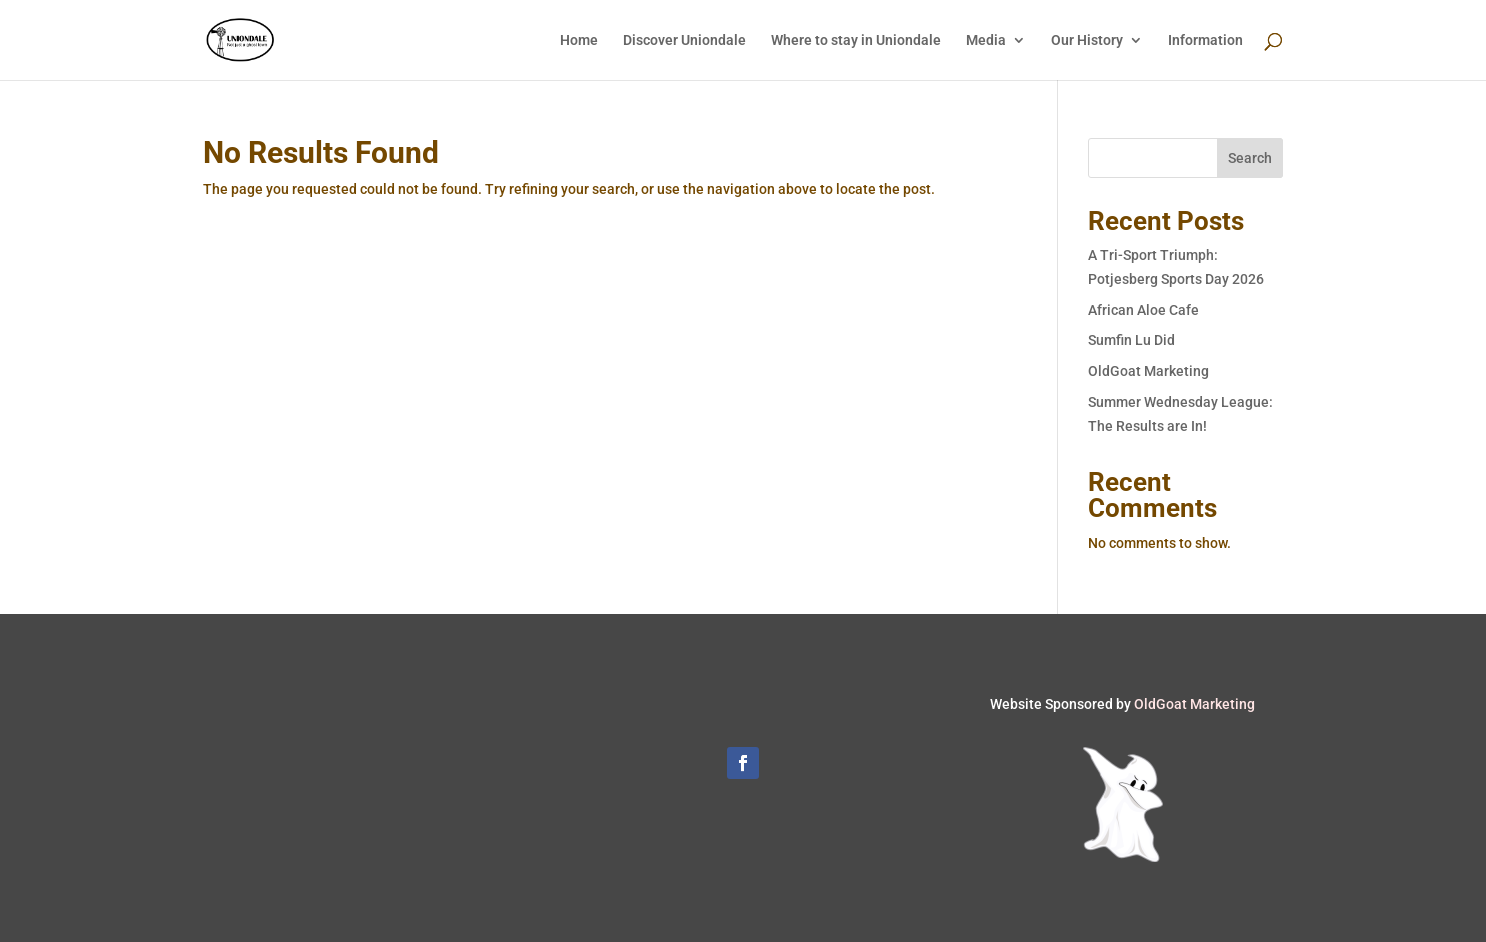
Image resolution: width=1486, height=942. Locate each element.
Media (986, 40)
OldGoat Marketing (1148, 371)
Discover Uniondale (684, 40)
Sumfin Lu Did (1131, 340)
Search (1250, 158)
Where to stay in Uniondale (856, 40)
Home (579, 40)
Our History (1087, 40)
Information (1205, 40)
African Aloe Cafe (1143, 310)
